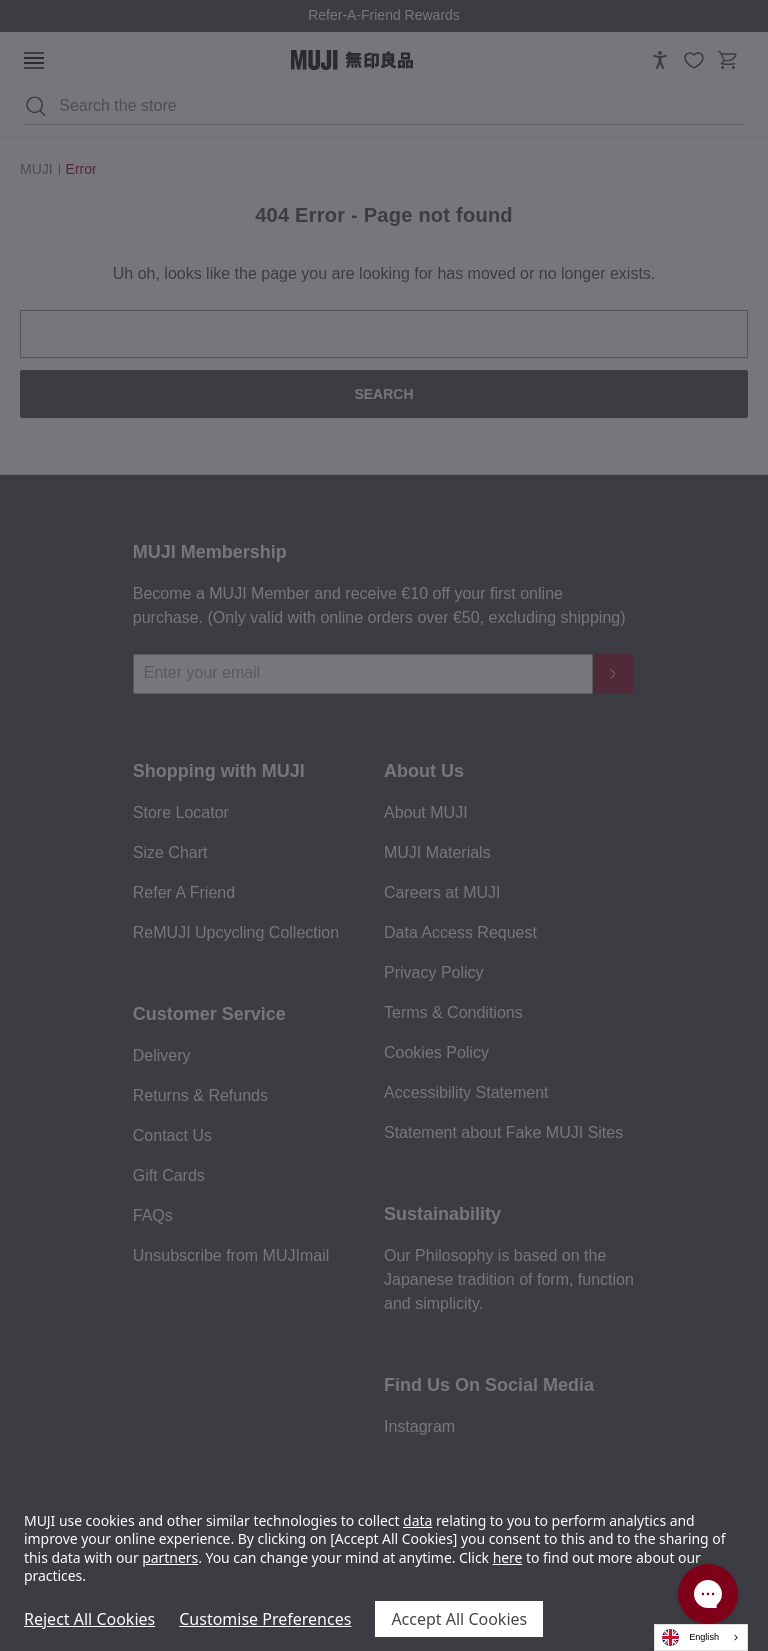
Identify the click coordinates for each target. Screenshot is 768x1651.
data (417, 1520)
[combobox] (701, 1637)
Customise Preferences (265, 1619)
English (690, 1637)
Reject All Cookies (89, 1619)
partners (170, 1557)
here (508, 1557)
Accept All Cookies (459, 1619)
